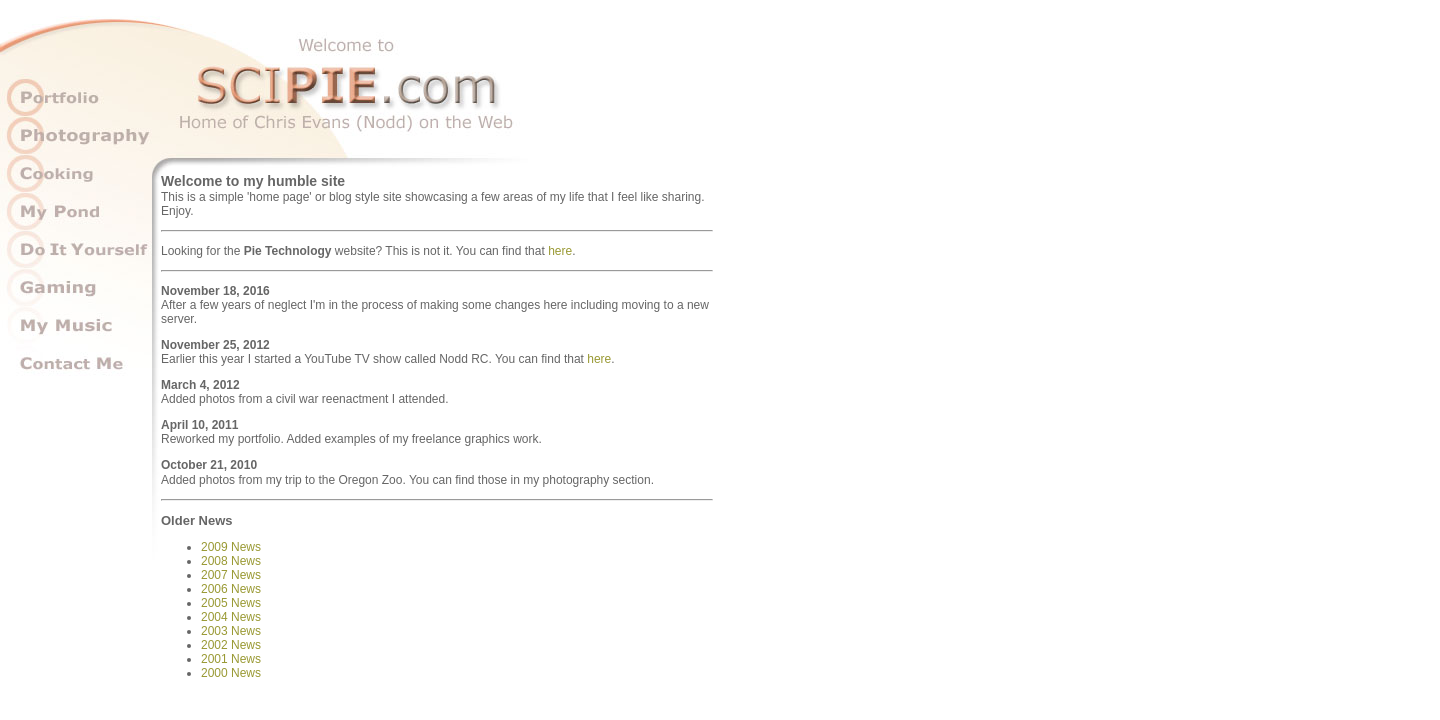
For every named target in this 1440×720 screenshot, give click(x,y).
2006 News (231, 589)
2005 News (231, 603)
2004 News (231, 617)
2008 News (231, 561)
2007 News (231, 575)
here (560, 251)
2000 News (231, 673)
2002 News (231, 645)
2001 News (231, 659)
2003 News (231, 631)
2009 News (231, 547)
